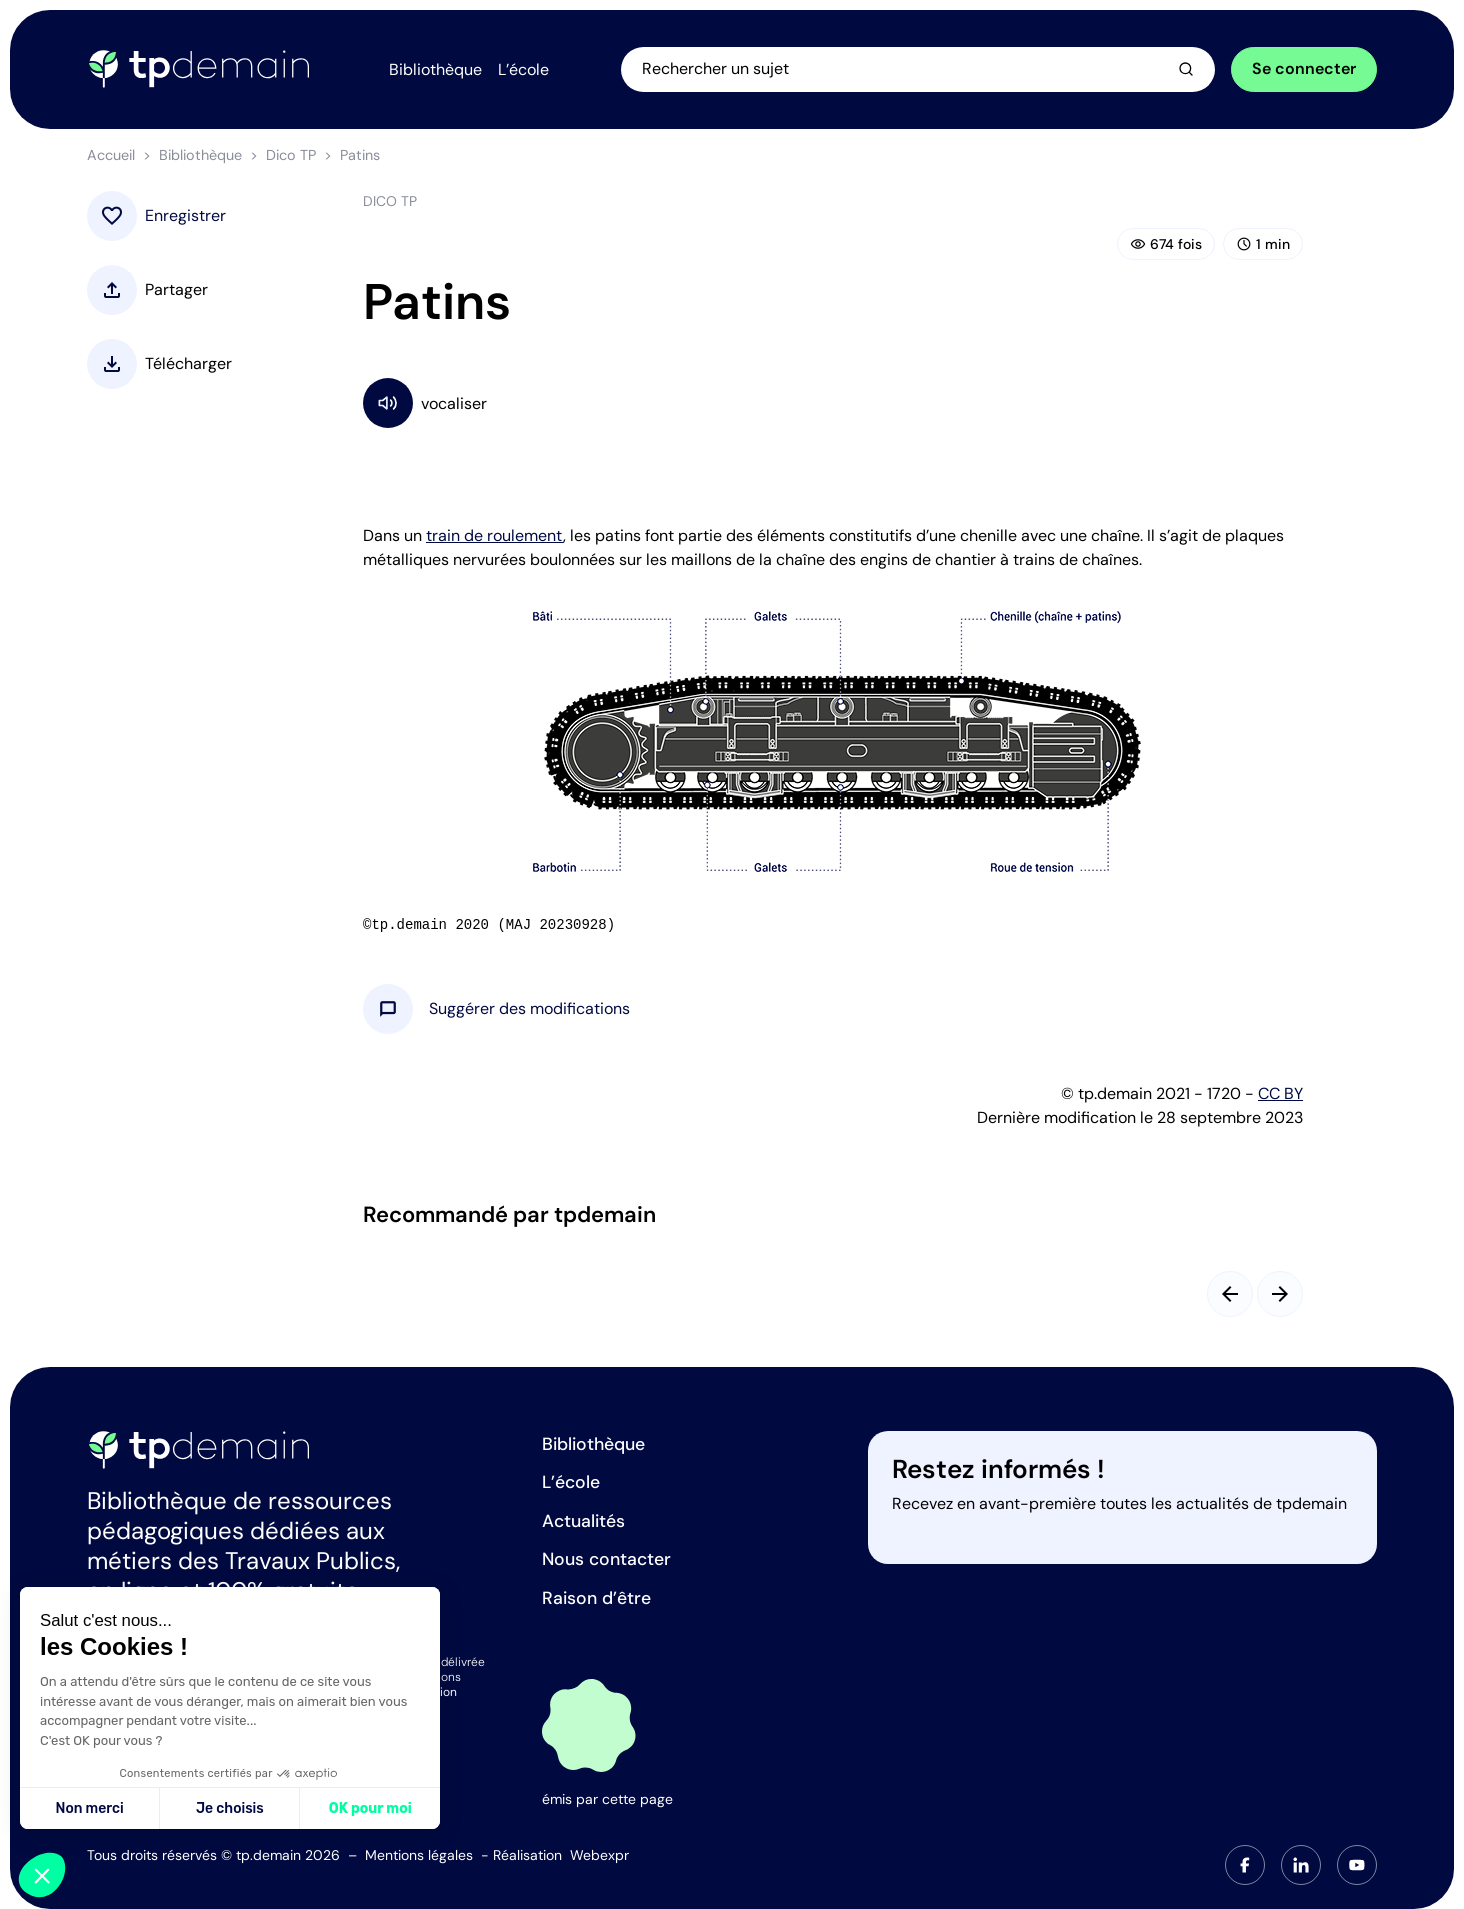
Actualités (583, 1521)
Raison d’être (596, 1598)
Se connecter (1304, 68)
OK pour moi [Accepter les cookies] (370, 1808)
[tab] (1245, 1865)
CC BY (1280, 1093)
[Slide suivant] (1280, 1294)
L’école (571, 1482)
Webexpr (599, 1855)
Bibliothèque (200, 155)
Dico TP (291, 155)
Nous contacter (606, 1559)
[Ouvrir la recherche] (918, 69)
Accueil (111, 155)
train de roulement (494, 535)
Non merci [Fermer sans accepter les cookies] (89, 1808)
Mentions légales (419, 1855)
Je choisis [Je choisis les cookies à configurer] (230, 1808)
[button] (529, 1009)
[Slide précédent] (1230, 1294)
